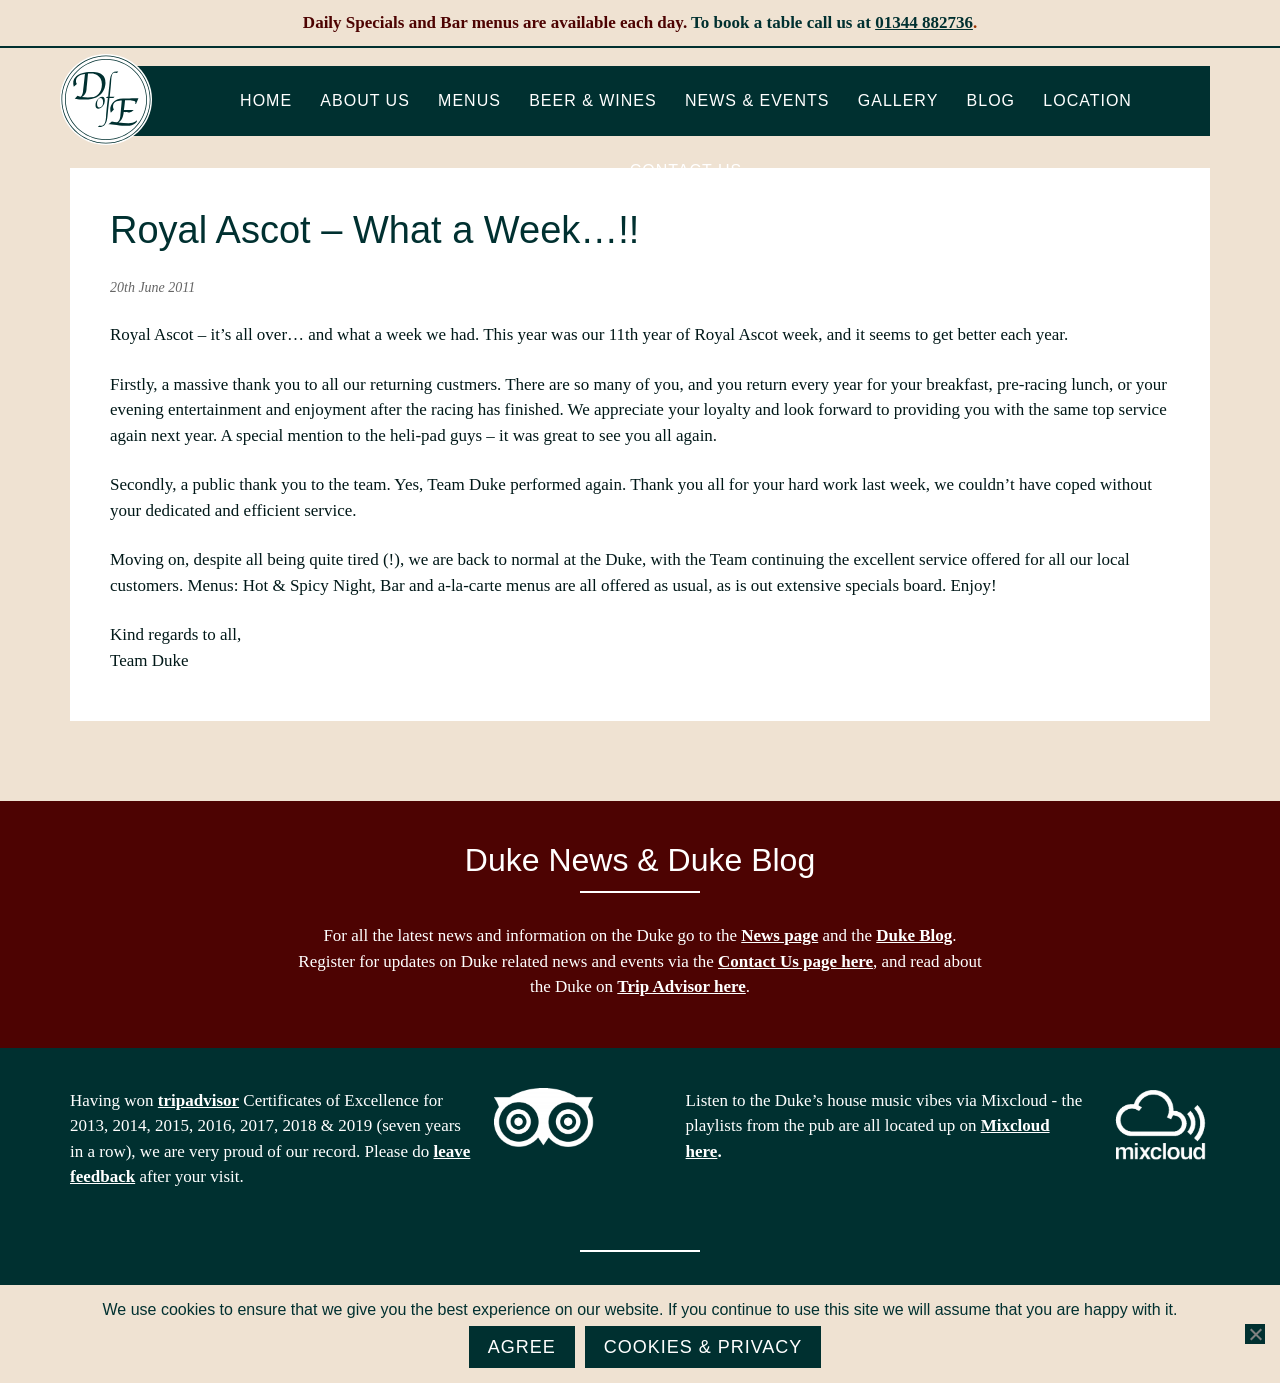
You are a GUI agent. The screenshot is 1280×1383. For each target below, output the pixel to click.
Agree (522, 1347)
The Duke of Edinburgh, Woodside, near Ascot (106, 100)
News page (779, 935)
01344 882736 (924, 22)
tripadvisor (198, 1100)
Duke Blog (914, 935)
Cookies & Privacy (703, 1347)
